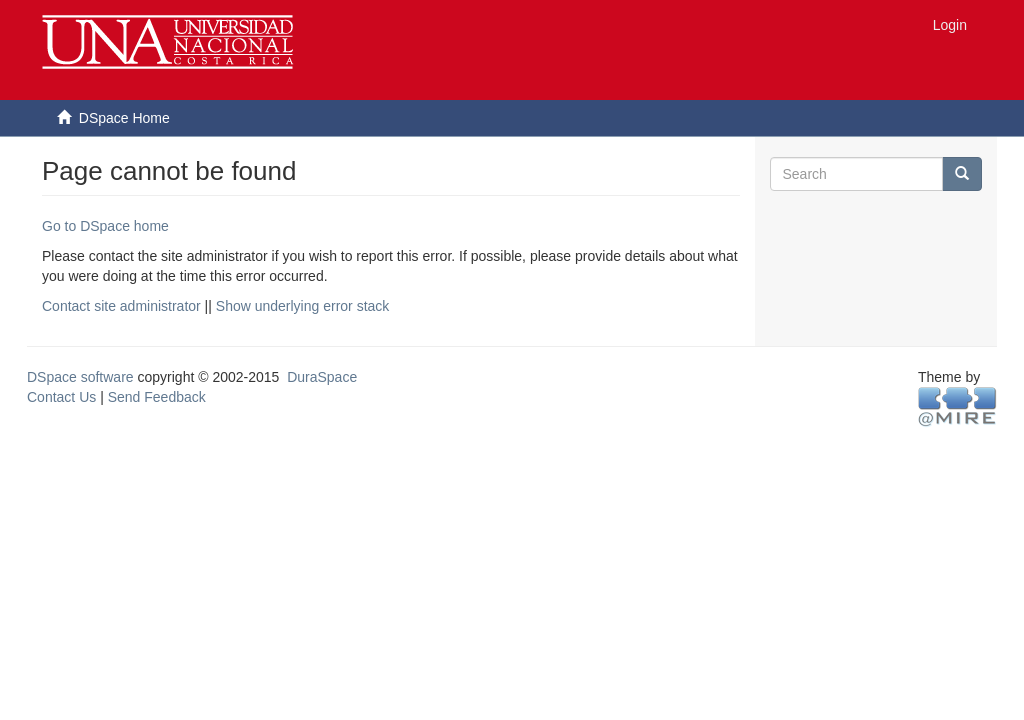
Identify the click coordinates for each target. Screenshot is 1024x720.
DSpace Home (124, 118)
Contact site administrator (121, 306)
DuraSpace (322, 377)
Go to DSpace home (105, 226)
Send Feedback (157, 397)
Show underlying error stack (303, 306)
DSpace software (80, 377)
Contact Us (61, 397)
